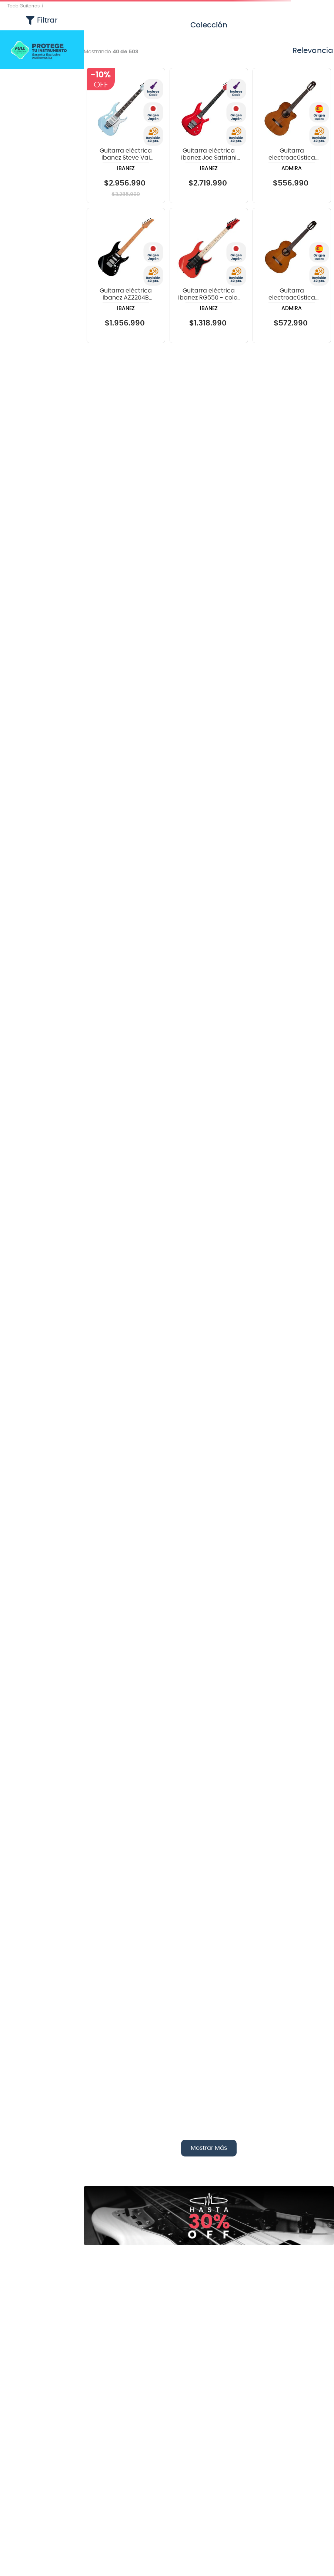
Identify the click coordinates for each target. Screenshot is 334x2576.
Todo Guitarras (23, 6)
